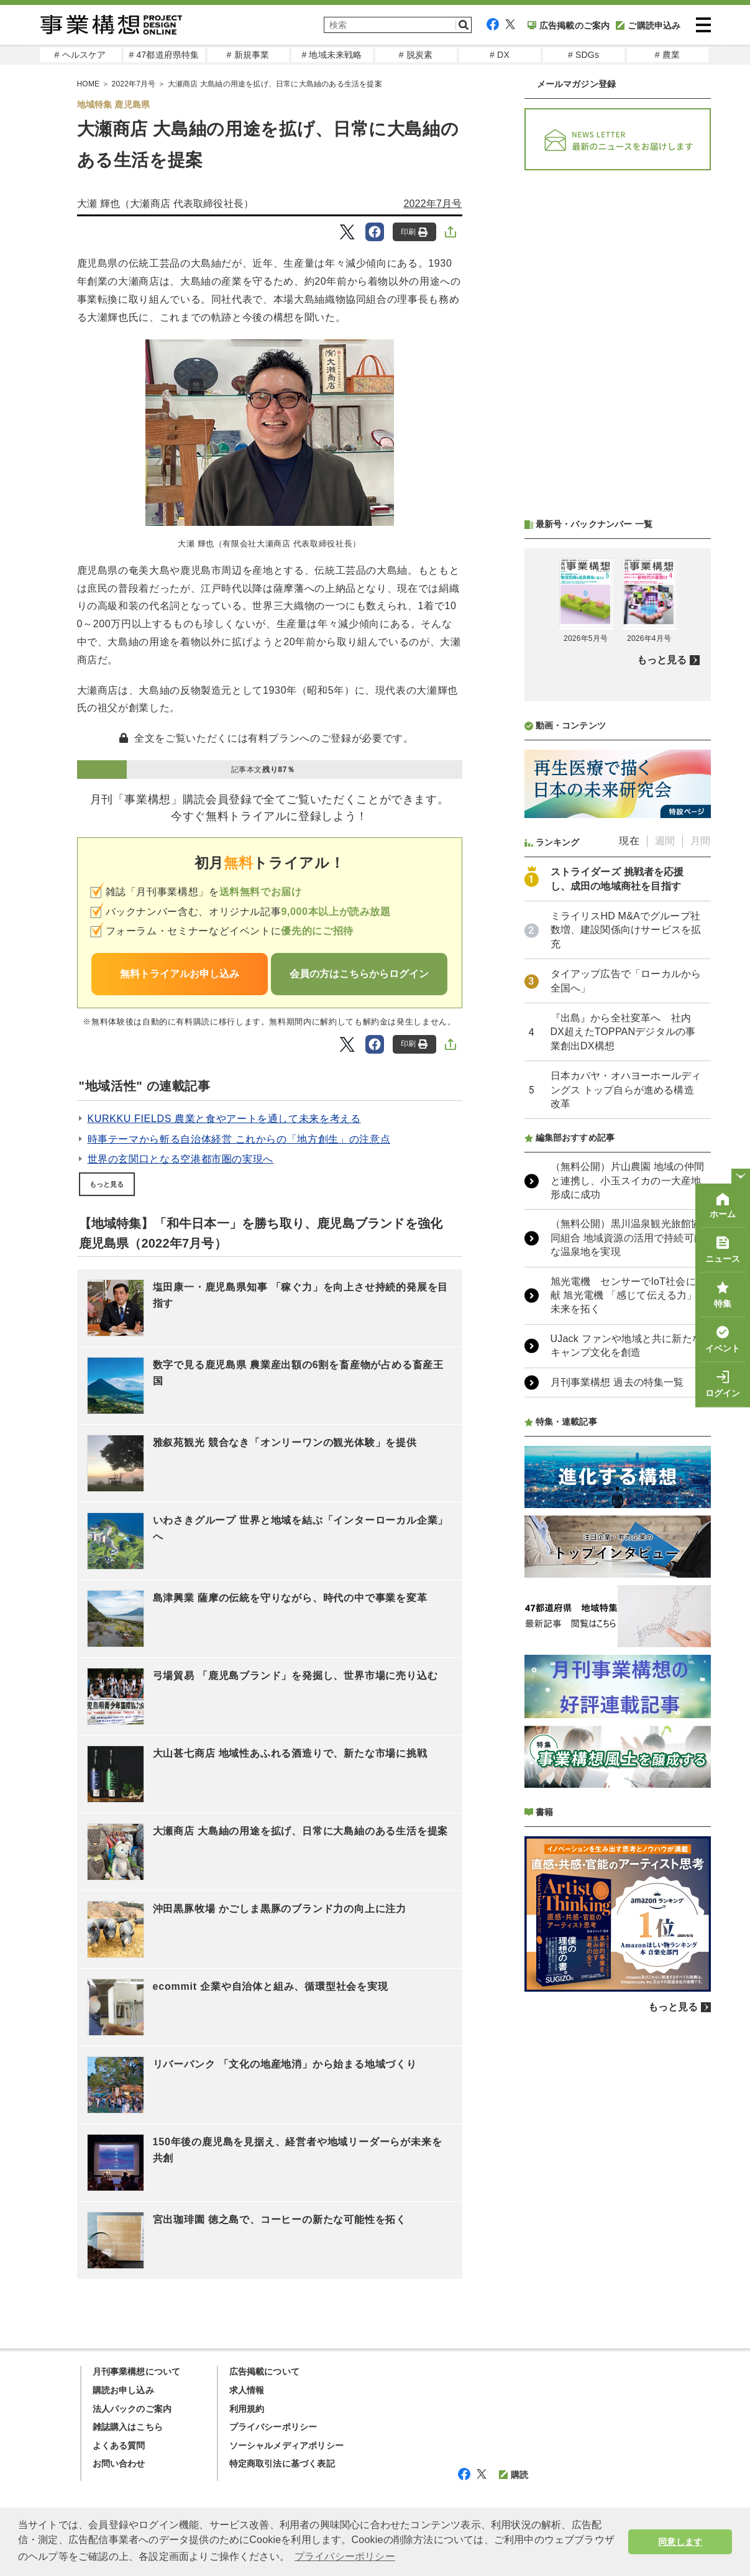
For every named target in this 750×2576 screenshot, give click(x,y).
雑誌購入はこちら (128, 2426)
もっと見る (106, 1184)
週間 (665, 840)
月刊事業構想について (137, 2371)
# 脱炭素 (416, 55)
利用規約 (247, 2408)
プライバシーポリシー (273, 2426)
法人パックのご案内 (132, 2408)
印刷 (414, 232)
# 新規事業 (248, 55)
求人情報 (247, 2390)
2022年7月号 (432, 203)
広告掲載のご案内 (569, 25)
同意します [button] (680, 2542)
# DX (500, 55)
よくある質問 (119, 2445)
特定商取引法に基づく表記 (282, 2463)
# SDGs (583, 55)
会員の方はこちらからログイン (359, 973)
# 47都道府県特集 (164, 55)
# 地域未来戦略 (331, 55)
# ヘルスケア (80, 55)
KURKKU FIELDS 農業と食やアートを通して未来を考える (224, 1118)
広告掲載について (264, 2371)
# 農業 (667, 55)
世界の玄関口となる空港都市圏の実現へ (181, 1159)
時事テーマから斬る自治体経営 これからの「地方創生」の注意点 (239, 1139)
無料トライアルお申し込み (179, 973)
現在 (629, 840)
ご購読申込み (648, 25)
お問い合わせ (119, 2463)
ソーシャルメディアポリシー (286, 2445)
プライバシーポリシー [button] (345, 2556)
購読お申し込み (123, 2390)
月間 (700, 840)
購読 (513, 2474)
